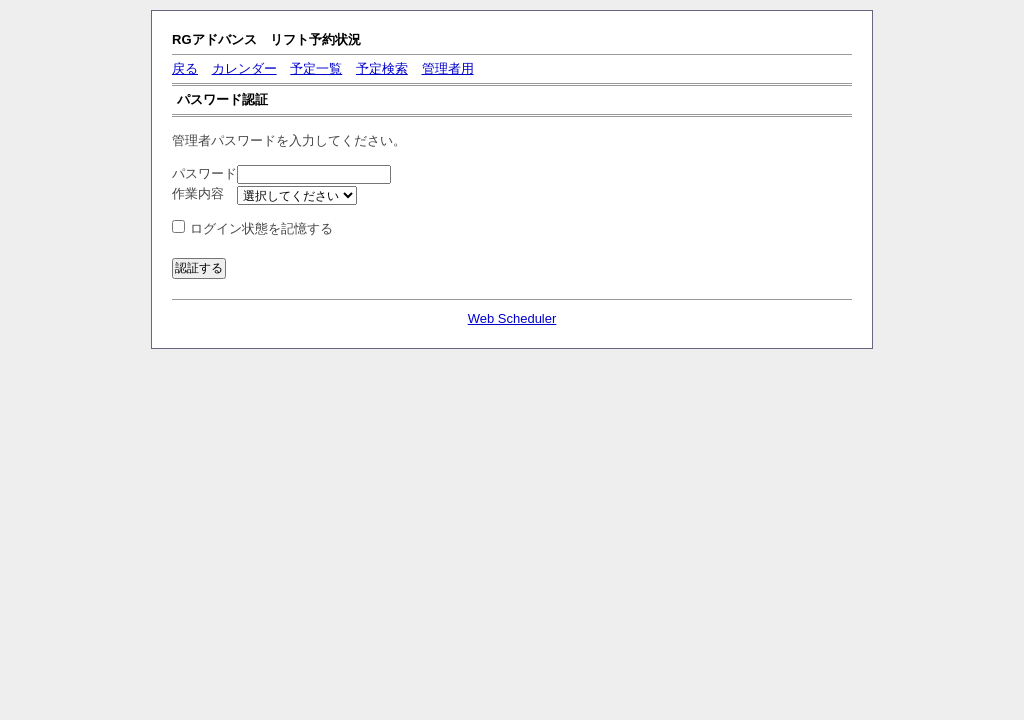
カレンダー (244, 68)
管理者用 (448, 68)
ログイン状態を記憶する (261, 228)
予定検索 (382, 68)
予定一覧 (316, 68)
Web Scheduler (512, 318)
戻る (185, 68)
